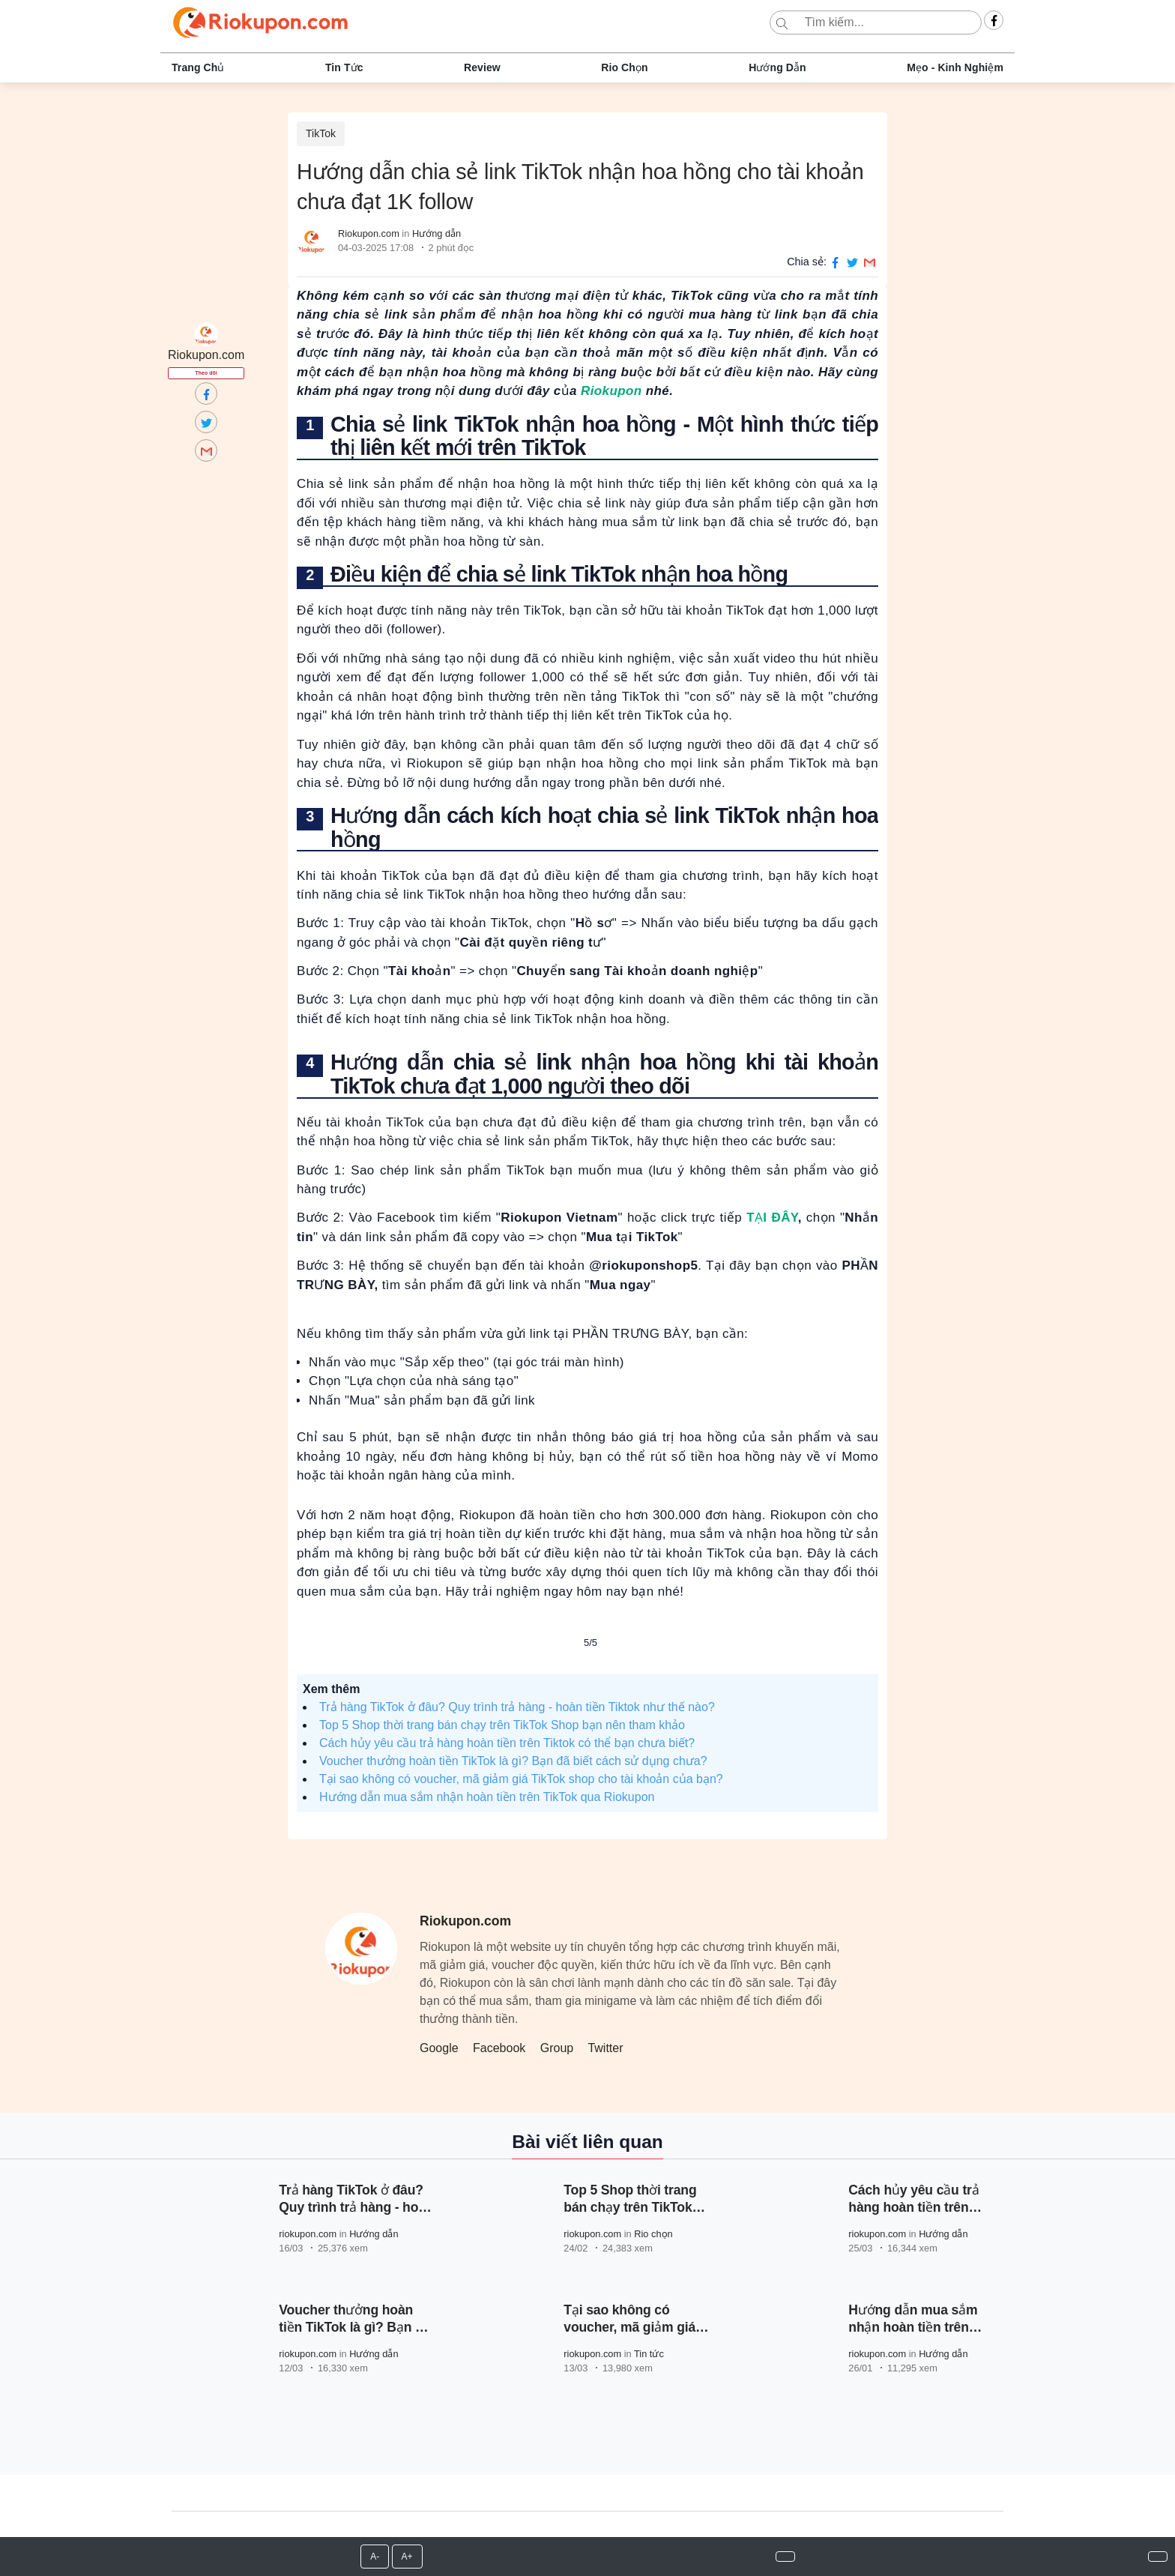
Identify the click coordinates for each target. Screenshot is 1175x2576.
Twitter (605, 2048)
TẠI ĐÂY (772, 1217)
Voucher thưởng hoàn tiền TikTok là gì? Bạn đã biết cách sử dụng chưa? (513, 1761)
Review (482, 67)
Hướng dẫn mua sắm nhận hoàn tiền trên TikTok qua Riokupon (486, 1797)
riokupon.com (307, 2233)
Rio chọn (624, 67)
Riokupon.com (368, 233)
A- (374, 2556)
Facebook (499, 2048)
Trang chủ (198, 67)
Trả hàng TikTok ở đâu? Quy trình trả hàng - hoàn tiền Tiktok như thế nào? (517, 1707)
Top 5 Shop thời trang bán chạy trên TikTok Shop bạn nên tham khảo (502, 1725)
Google (439, 2048)
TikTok (321, 133)
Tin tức (344, 67)
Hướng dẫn (777, 67)
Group (556, 2048)
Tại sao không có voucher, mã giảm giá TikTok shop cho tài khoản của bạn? (521, 1779)
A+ (407, 2556)
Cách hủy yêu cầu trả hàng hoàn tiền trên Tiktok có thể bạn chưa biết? (507, 1743)
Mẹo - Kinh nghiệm (955, 67)
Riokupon (611, 391)
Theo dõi (206, 372)
